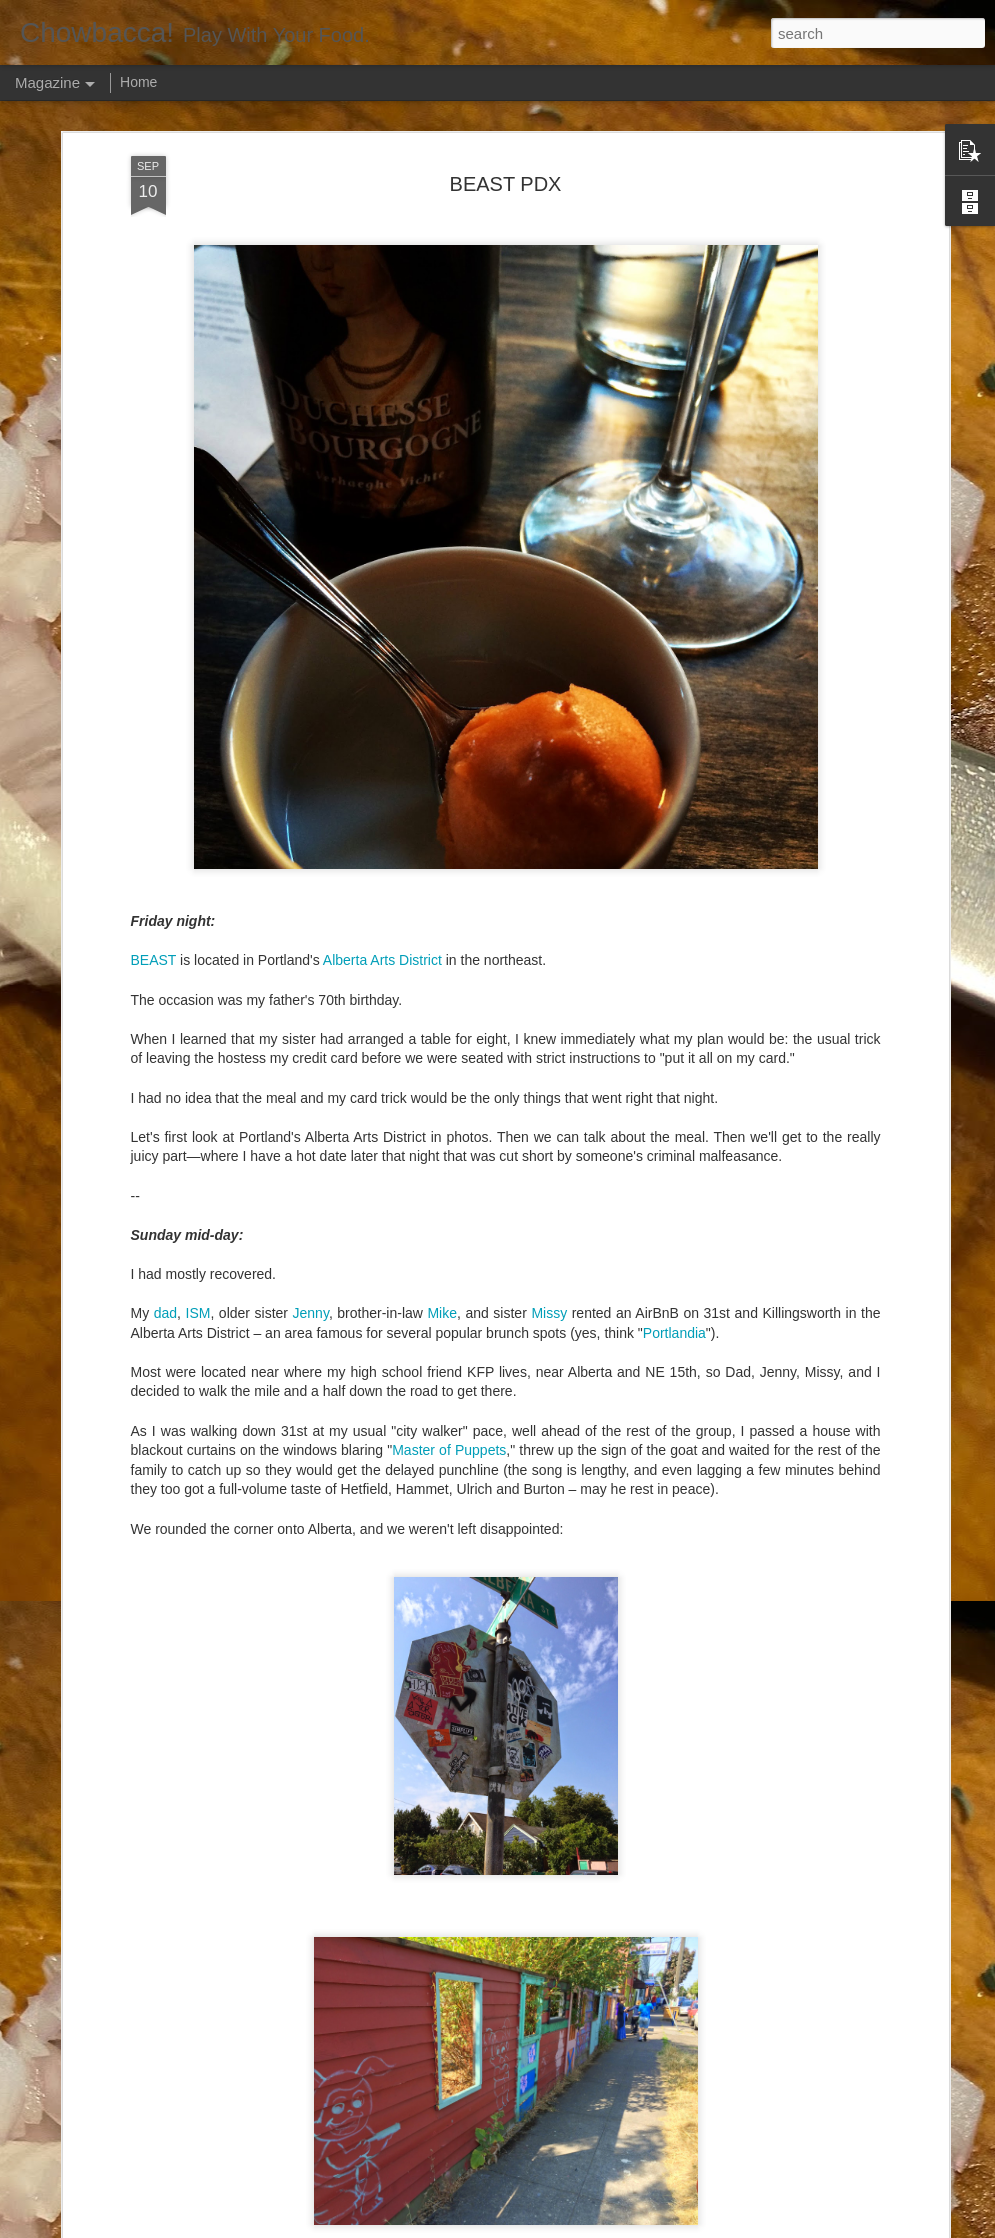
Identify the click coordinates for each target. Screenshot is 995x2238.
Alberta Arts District (382, 960)
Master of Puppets (449, 1450)
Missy (549, 1313)
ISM (198, 1313)
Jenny (311, 1313)
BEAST (154, 960)
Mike (442, 1313)
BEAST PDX (506, 184)
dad (165, 1313)
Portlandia (674, 1333)
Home (138, 82)
